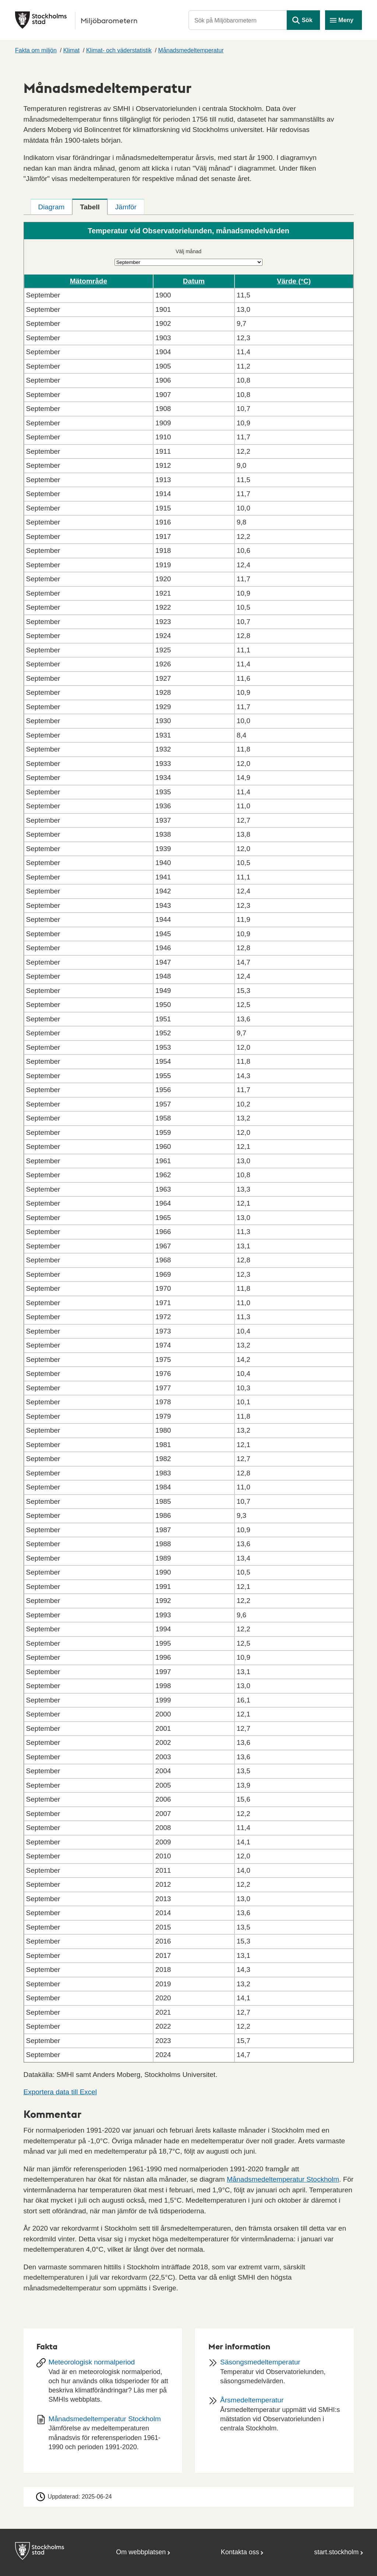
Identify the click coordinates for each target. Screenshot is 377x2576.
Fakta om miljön (36, 50)
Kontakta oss (240, 2552)
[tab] (52, 207)
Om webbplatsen (141, 2552)
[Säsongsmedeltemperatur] (274, 2374)
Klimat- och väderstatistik (119, 50)
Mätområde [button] (88, 281)
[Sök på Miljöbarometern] (237, 20)
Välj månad (188, 251)
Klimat (71, 50)
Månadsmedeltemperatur (191, 50)
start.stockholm (336, 2552)
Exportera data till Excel (60, 2092)
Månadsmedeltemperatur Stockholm (283, 2179)
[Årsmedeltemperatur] (274, 2416)
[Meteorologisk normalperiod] (102, 2383)
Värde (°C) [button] (294, 281)
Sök (307, 20)
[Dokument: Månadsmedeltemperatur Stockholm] (102, 2435)
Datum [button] (194, 281)
